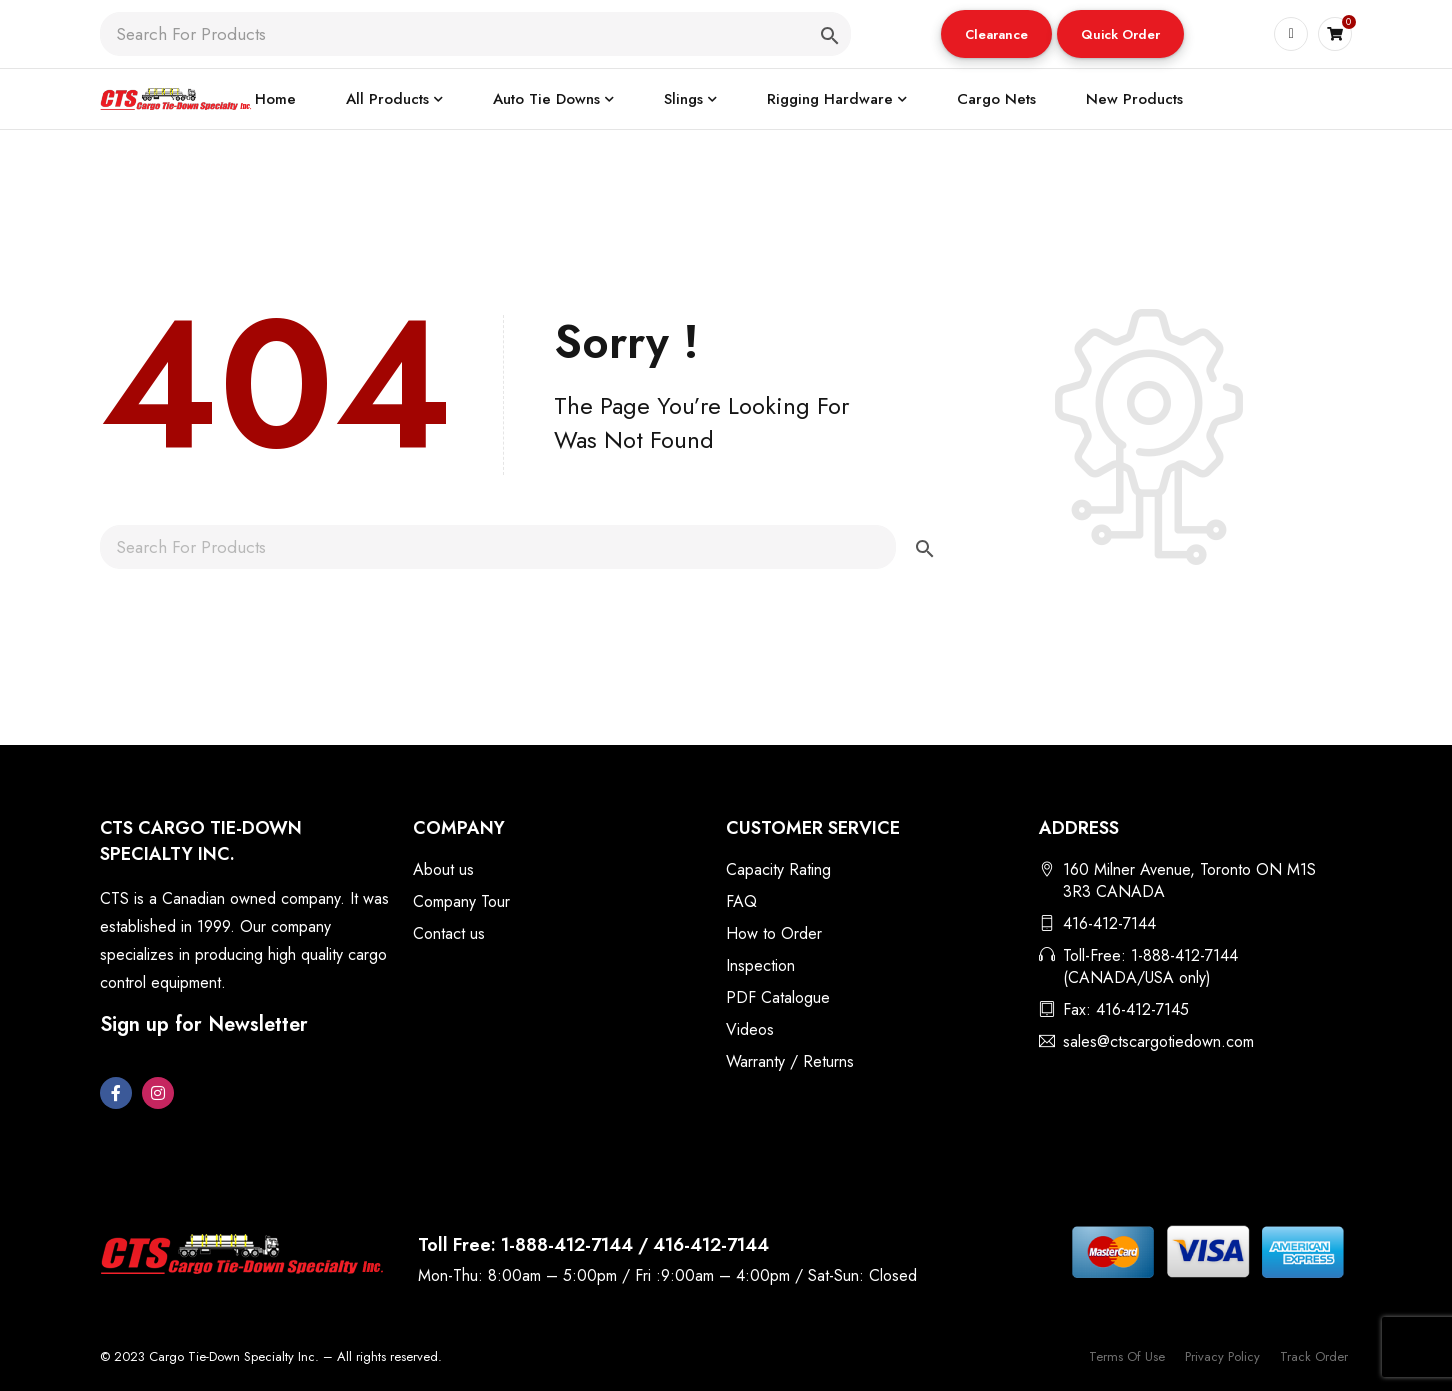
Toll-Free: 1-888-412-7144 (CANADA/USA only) (1150, 966)
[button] (996, 34)
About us (443, 869)
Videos (750, 1029)
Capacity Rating (778, 869)
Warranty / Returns (790, 1061)
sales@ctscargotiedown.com (1158, 1041)
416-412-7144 (1109, 923)
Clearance (996, 34)
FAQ (741, 901)
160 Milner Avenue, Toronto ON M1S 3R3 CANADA (1189, 880)
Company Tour (461, 901)
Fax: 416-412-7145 (1126, 1009)
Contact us (449, 933)
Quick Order (1120, 34)
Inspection (760, 965)
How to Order (774, 933)
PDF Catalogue (778, 997)
